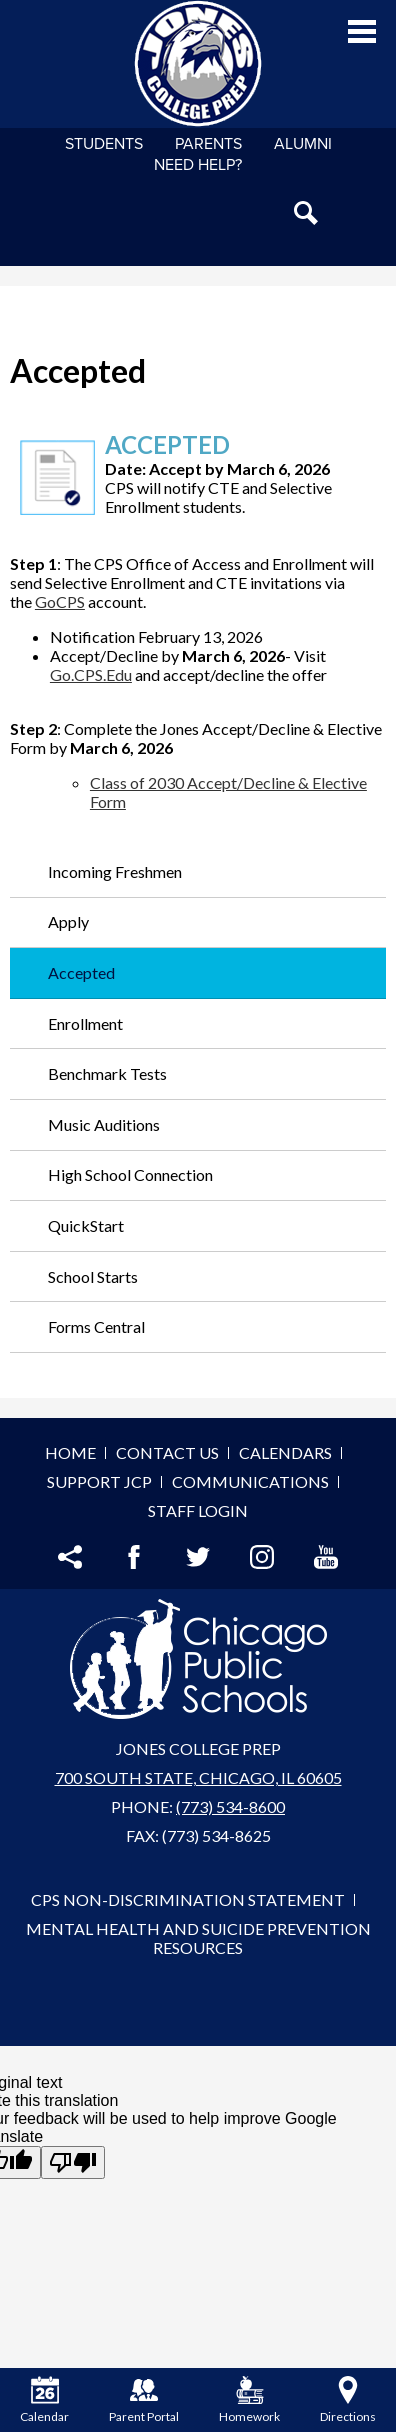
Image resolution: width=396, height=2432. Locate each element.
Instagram (262, 1557)
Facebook (134, 1557)
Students (104, 144)
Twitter (198, 1557)
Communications (250, 1481)
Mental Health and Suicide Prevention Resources (198, 1938)
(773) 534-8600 (230, 1806)
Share (70, 1557)
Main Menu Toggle (362, 31)
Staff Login (198, 1510)
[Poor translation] (73, 2162)
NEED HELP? (198, 165)
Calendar (44, 2400)
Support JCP (99, 1481)
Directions (348, 2400)
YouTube (326, 1557)
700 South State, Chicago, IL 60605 (198, 1777)
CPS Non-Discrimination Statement (188, 1899)
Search (306, 213)
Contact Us (167, 1452)
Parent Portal (144, 2400)
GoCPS (60, 601)
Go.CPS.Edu (91, 674)
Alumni (303, 144)
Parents (208, 144)
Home (70, 1452)
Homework (249, 2400)
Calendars (285, 1452)
